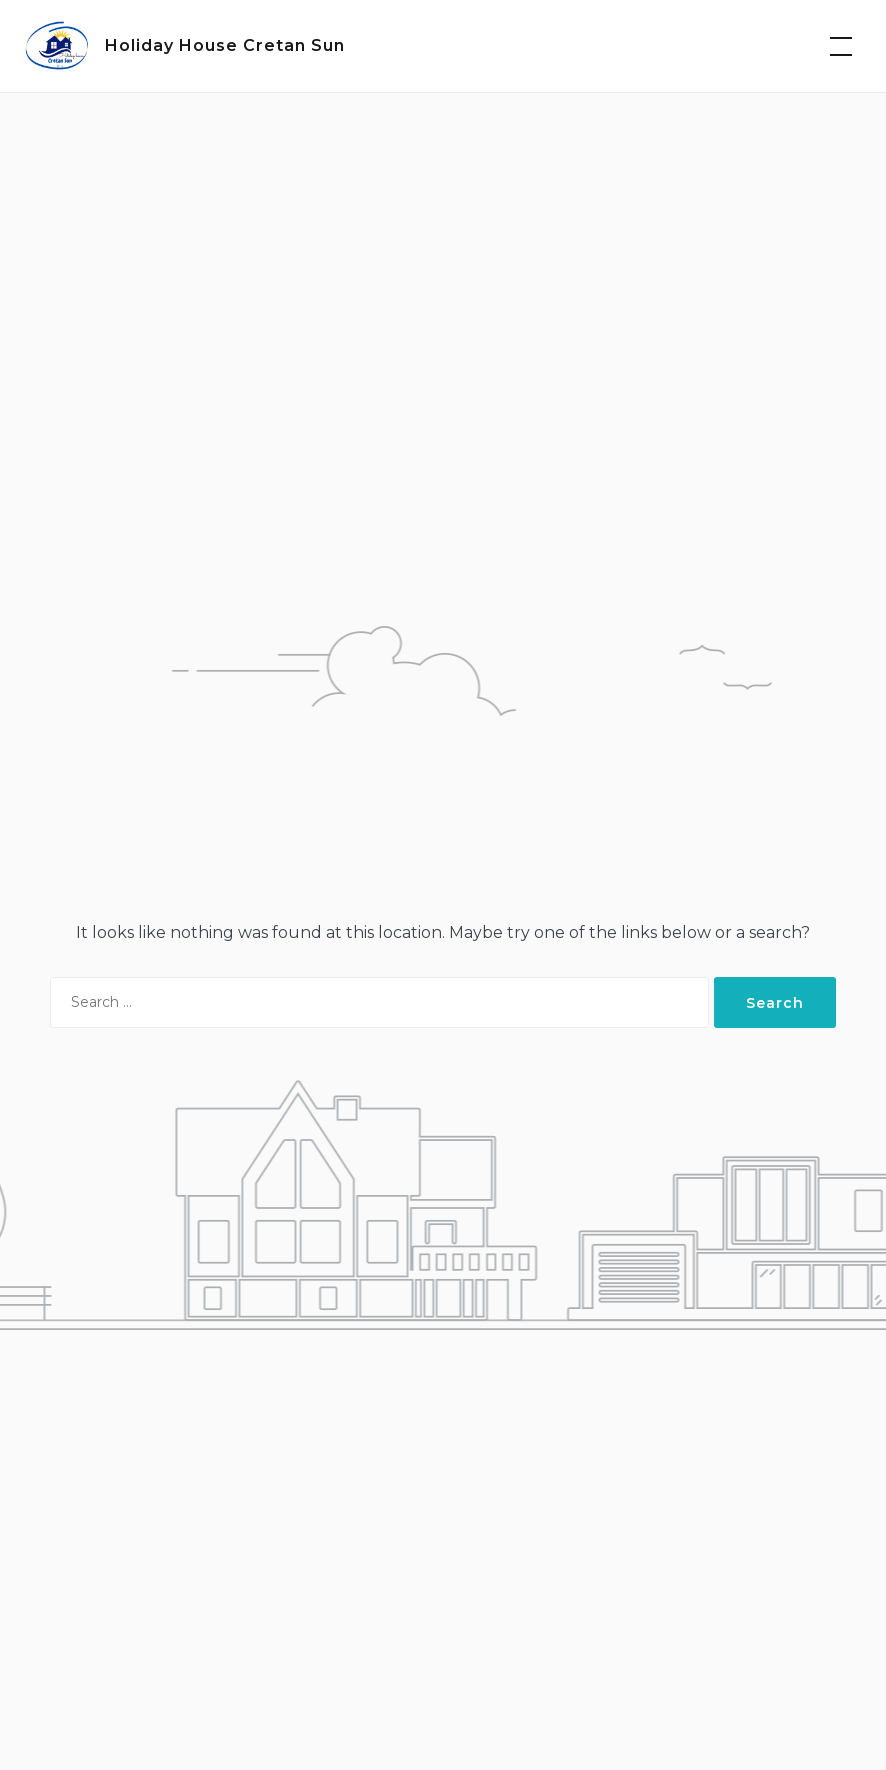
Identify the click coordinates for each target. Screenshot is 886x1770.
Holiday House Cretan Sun (225, 45)
